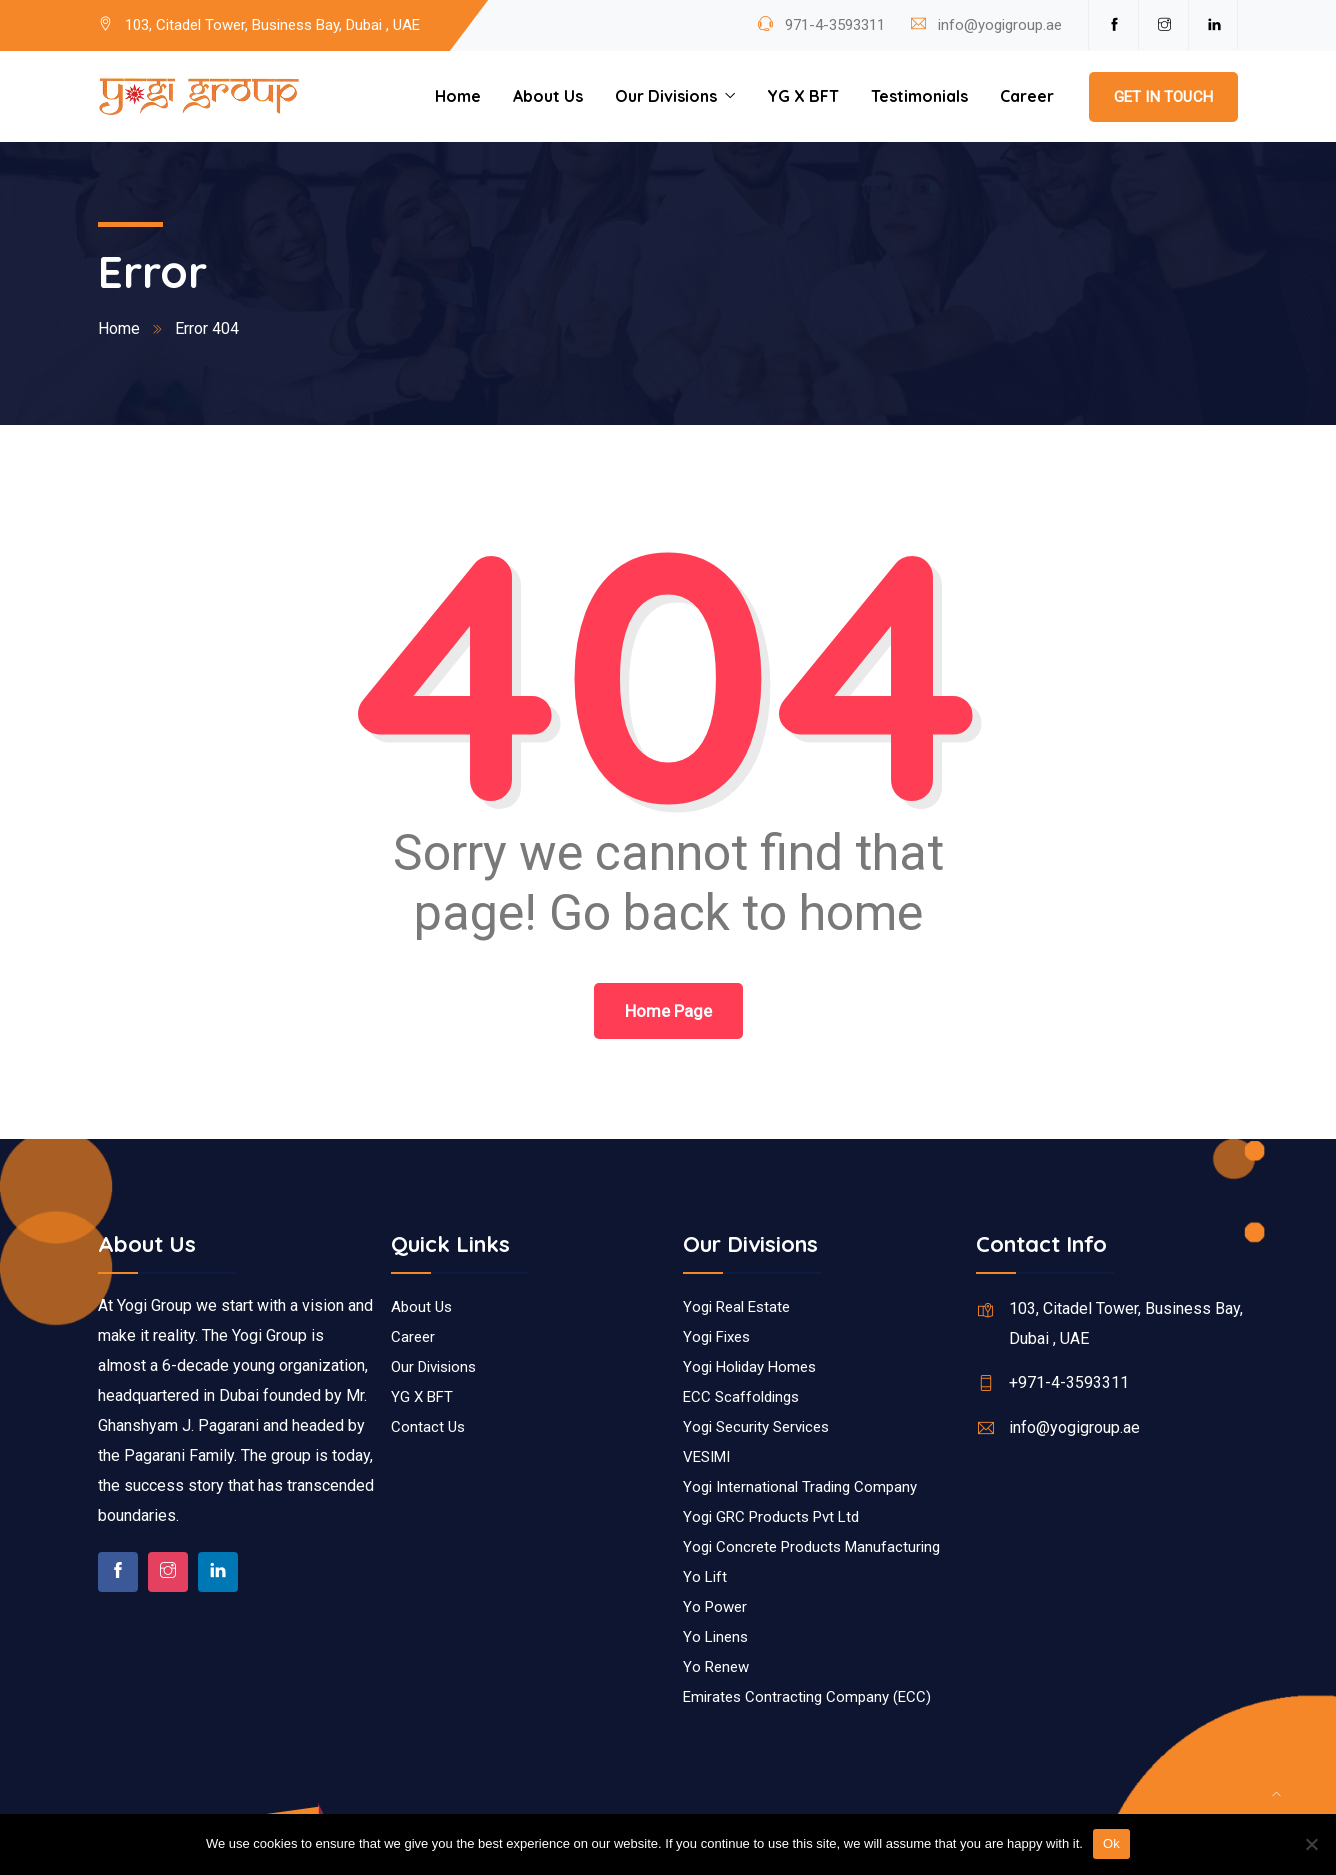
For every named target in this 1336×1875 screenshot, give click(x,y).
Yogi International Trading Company (800, 1487)
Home (458, 96)
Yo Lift (705, 1577)
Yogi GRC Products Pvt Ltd (771, 1517)
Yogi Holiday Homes (749, 1367)
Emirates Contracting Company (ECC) (807, 1697)
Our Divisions (666, 96)
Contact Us (428, 1427)
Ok (1111, 1843)
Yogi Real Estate (736, 1307)
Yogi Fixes (716, 1337)
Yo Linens (715, 1637)
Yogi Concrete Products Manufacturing (811, 1547)
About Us (548, 96)
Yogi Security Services (756, 1427)
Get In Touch (1163, 97)
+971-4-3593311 (1069, 1382)
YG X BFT (803, 96)
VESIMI (706, 1457)
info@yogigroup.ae (1000, 25)
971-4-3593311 (833, 25)
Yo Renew (716, 1667)
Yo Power (715, 1607)
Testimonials (919, 96)
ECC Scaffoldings (741, 1397)
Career (1027, 96)
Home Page (668, 1011)
